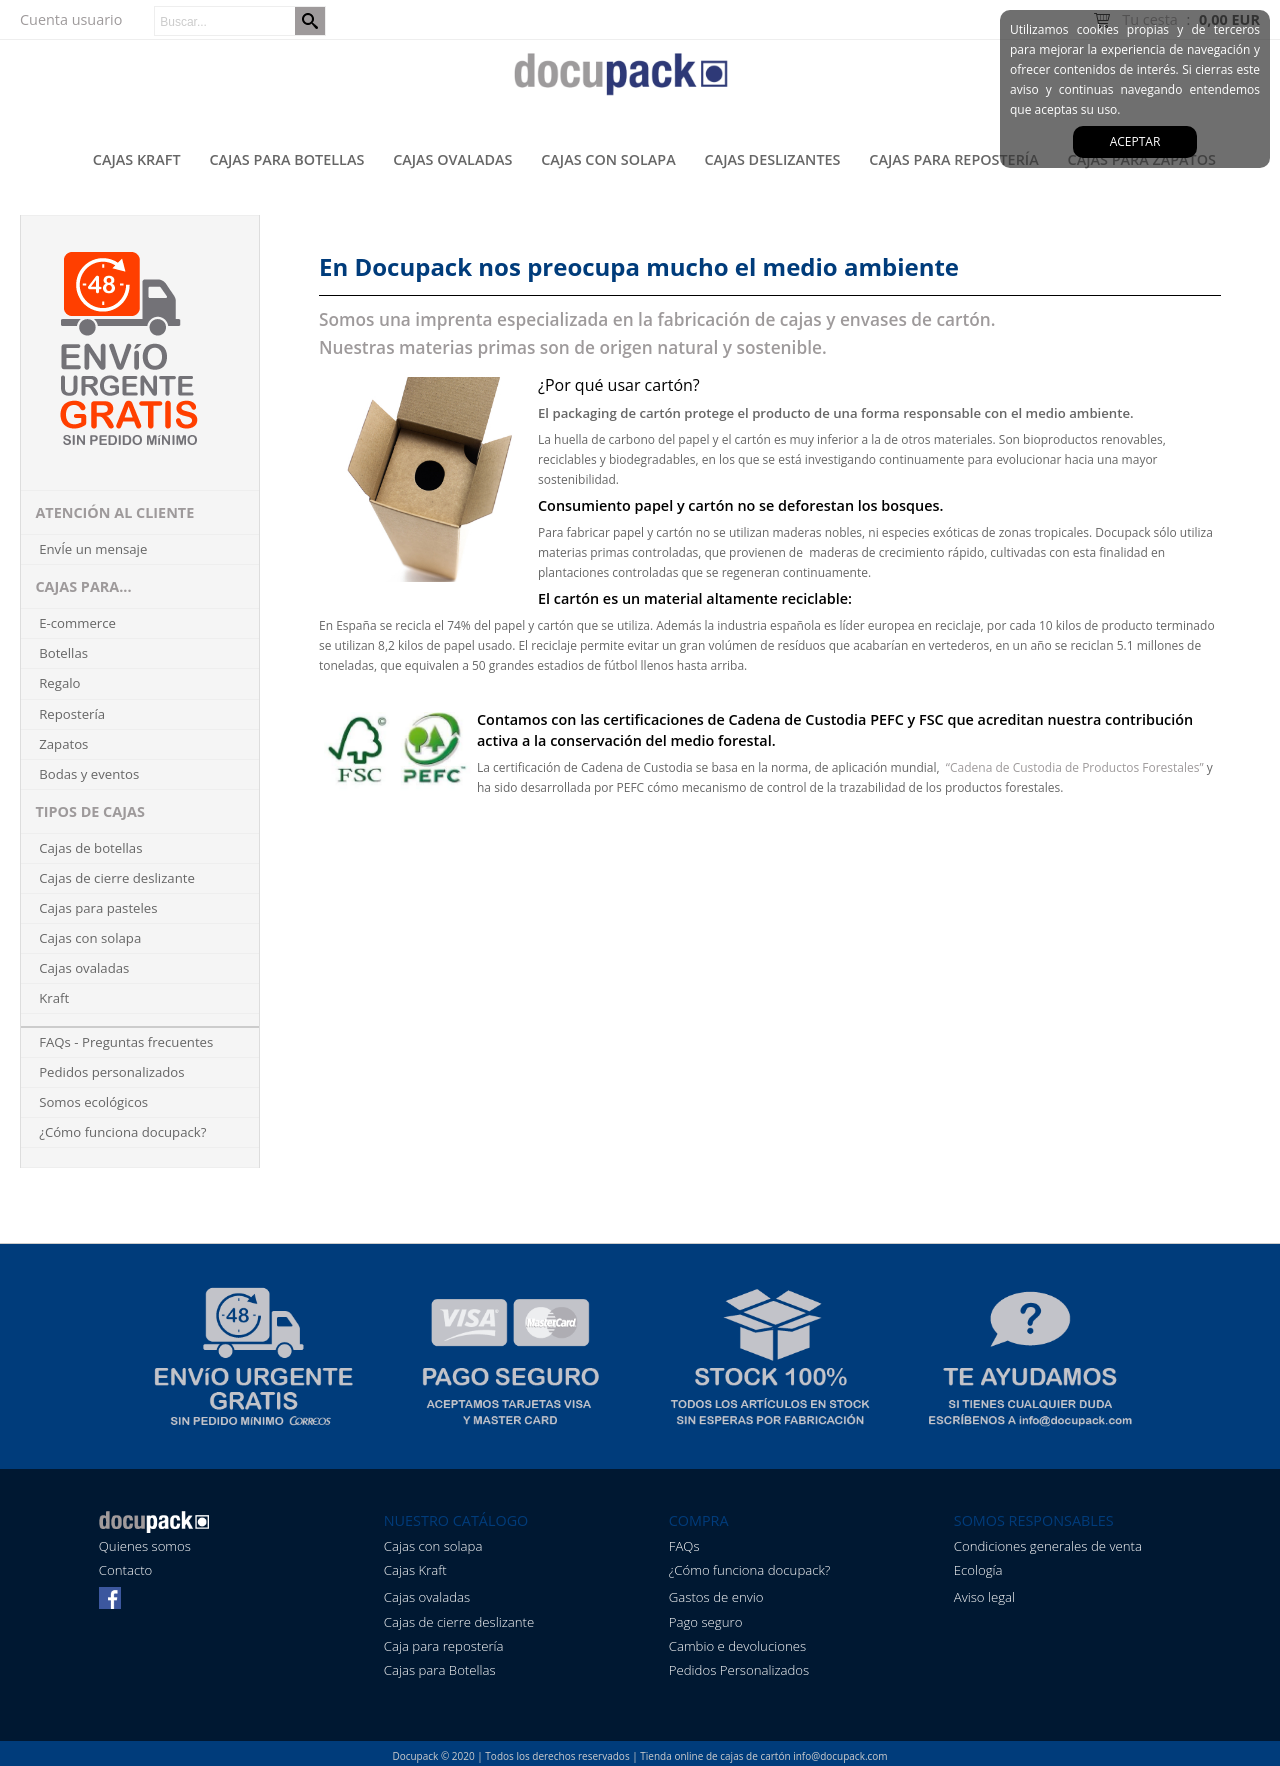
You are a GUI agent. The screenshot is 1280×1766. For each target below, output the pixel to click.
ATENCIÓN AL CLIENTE (114, 512)
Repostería (72, 714)
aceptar (1135, 141)
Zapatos (63, 744)
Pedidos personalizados (111, 1072)
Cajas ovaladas (452, 159)
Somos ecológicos (93, 1102)
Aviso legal (984, 1597)
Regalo (59, 683)
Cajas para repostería (953, 159)
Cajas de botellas (90, 848)
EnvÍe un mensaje (93, 549)
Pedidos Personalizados (739, 1670)
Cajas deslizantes (773, 159)
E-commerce (77, 623)
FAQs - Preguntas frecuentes (126, 1042)
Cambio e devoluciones (737, 1646)
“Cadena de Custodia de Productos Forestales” (1073, 767)
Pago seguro (706, 1622)
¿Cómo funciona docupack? (122, 1132)
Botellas (63, 653)
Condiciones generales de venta (1048, 1546)
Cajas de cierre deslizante (117, 878)
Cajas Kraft (415, 1570)
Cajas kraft (137, 159)
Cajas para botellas (286, 159)
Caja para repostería (444, 1646)
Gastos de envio (716, 1597)
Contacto (126, 1570)
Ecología (978, 1570)
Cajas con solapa (608, 159)
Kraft (54, 998)
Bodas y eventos (89, 774)
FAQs (684, 1546)
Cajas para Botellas (440, 1670)
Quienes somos (145, 1546)
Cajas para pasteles (98, 908)
